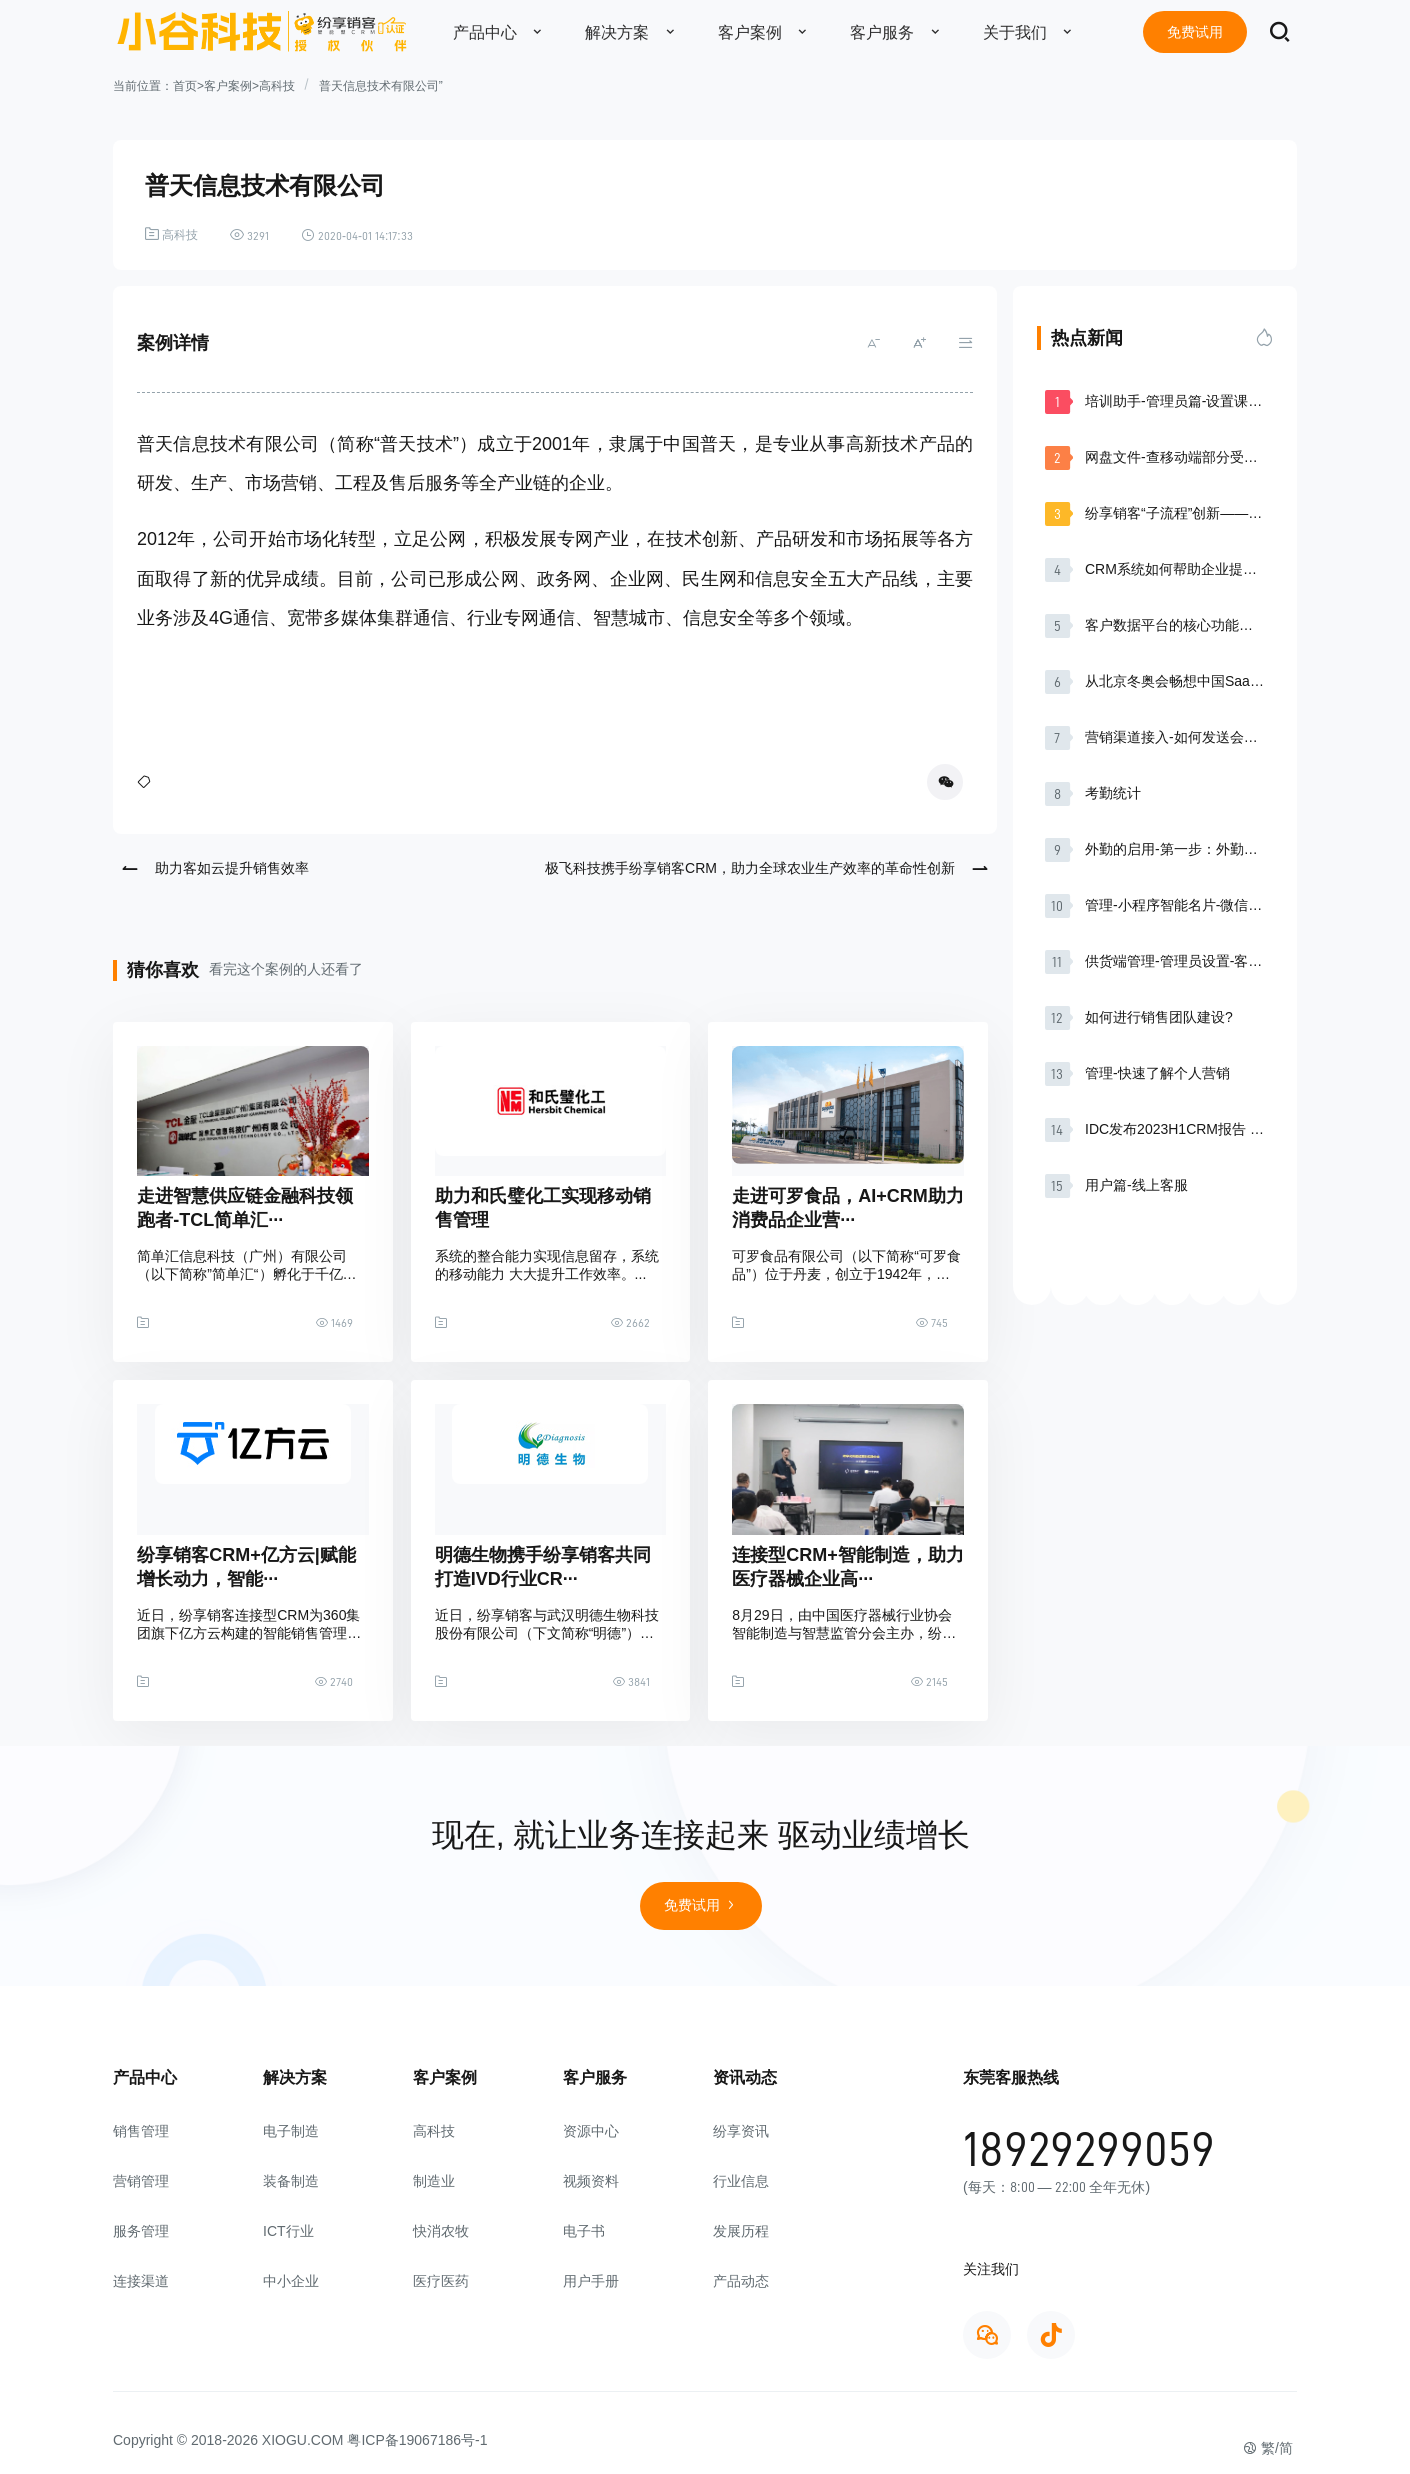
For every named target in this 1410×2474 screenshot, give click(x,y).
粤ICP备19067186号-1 (417, 2440)
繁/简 (1268, 2448)
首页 (185, 86)
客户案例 (768, 32)
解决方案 (635, 32)
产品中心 (503, 32)
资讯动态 (745, 2077)
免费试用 (1195, 32)
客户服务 (900, 32)
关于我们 (1033, 32)
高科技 (277, 86)
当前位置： (143, 86)
